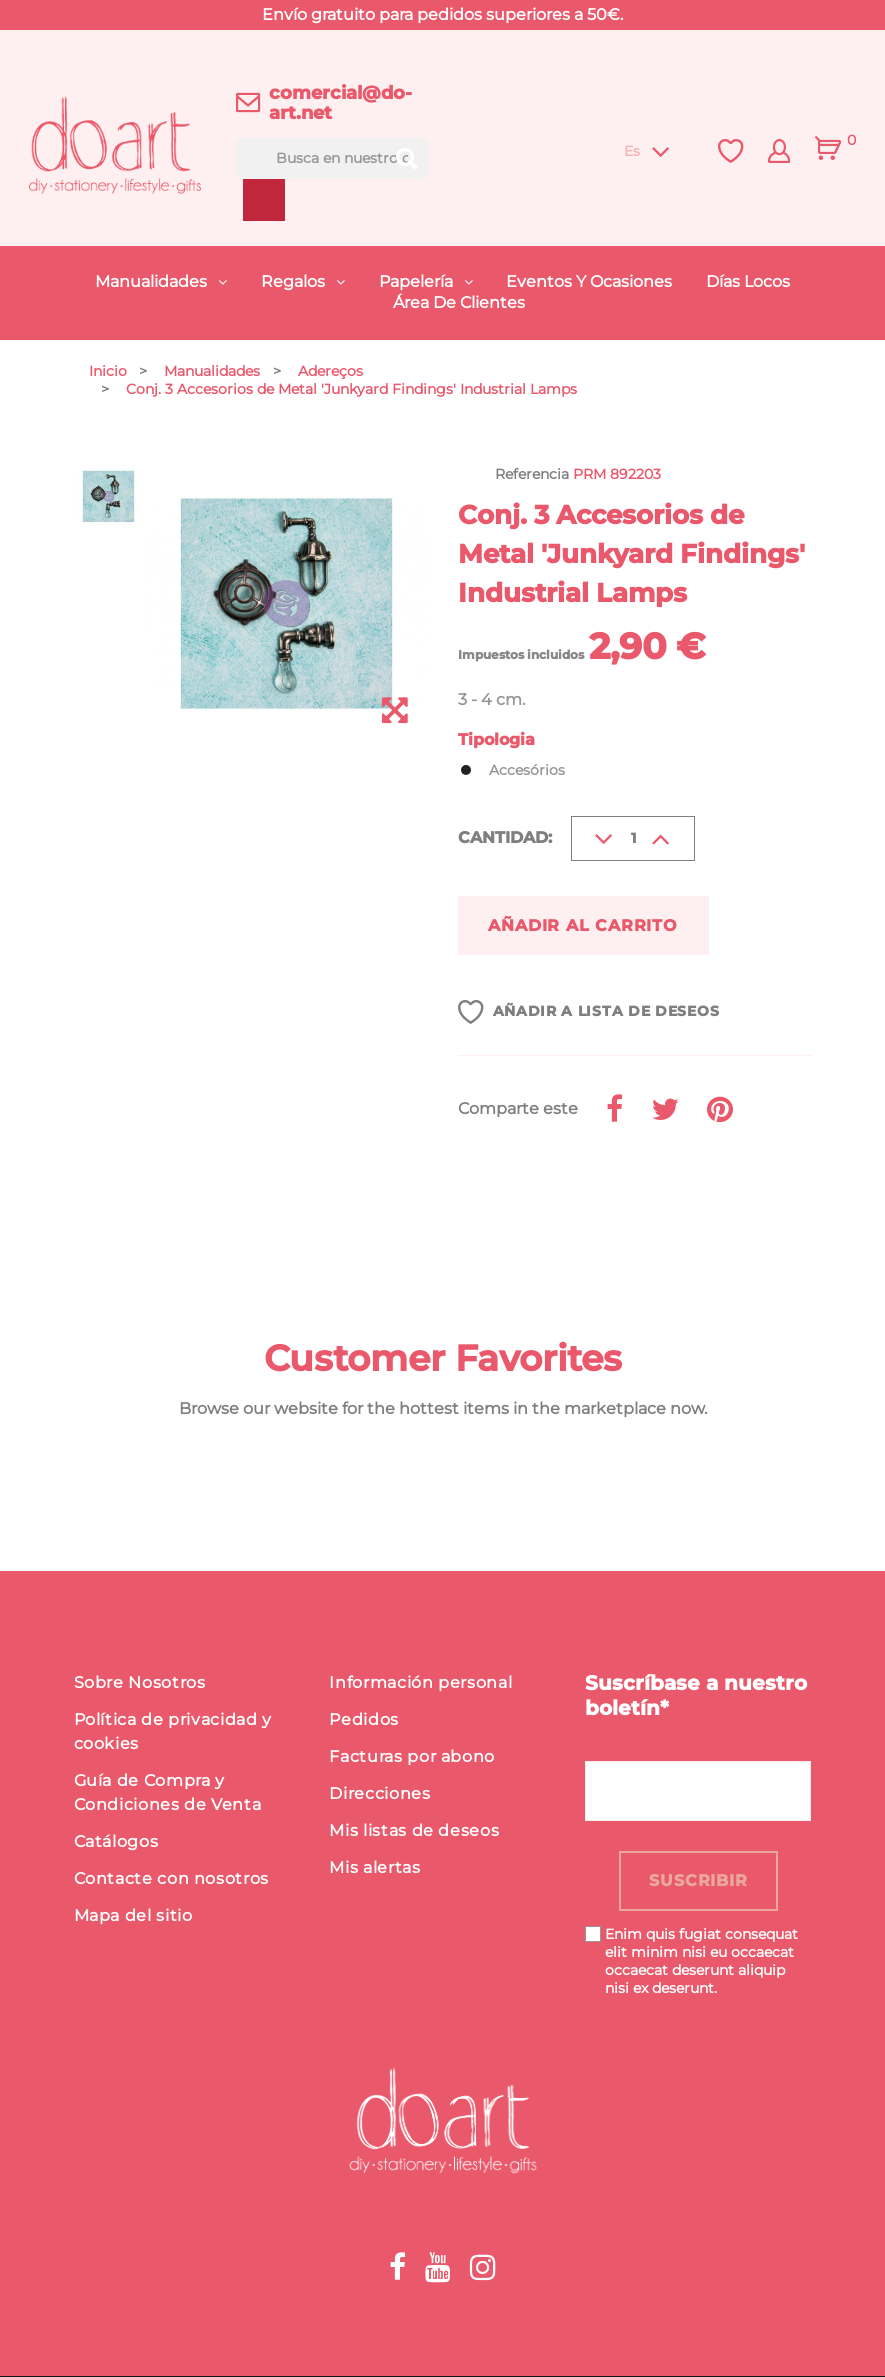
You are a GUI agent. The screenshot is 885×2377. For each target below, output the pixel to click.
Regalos (295, 281)
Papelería (418, 281)
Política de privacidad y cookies (173, 1732)
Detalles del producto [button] (219, 1202)
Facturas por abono (412, 1757)
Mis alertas (374, 1868)
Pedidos (363, 1720)
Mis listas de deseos (414, 1831)
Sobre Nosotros (140, 1683)
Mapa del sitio (133, 1916)
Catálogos (116, 1842)
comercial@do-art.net (340, 103)
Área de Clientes (459, 302)
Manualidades (153, 281)
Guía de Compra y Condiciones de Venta (168, 1793)
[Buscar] (331, 158)
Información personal (420, 1683)
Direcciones (379, 1794)
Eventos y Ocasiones (589, 281)
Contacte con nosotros (171, 1879)
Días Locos (748, 281)
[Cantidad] (633, 838)
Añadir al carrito (585, 925)
